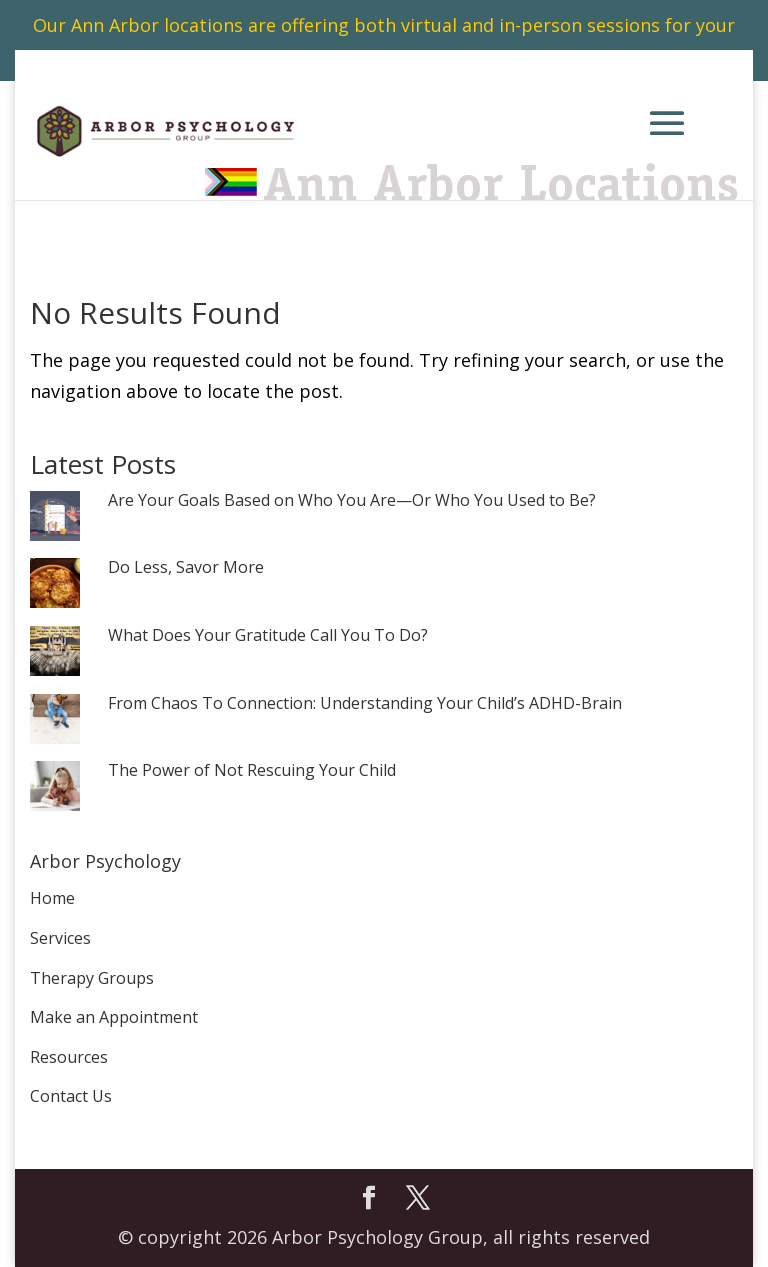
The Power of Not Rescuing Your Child (252, 771)
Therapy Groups (92, 978)
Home (52, 898)
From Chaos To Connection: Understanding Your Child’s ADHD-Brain (365, 704)
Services (60, 938)
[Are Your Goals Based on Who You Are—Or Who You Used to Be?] (55, 517)
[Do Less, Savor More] (55, 584)
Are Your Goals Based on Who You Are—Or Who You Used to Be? (352, 501)
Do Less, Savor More (186, 568)
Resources (69, 1057)
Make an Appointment (114, 1017)
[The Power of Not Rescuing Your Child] (55, 787)
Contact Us (71, 1096)
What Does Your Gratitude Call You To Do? (268, 636)
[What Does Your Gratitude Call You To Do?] (55, 652)
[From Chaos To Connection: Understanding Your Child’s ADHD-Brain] (55, 720)
